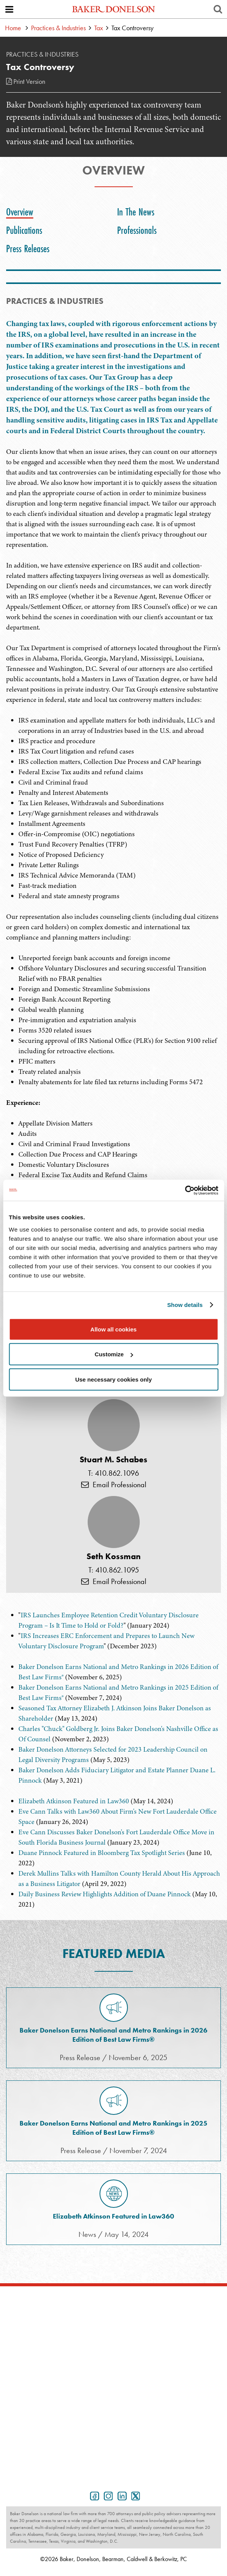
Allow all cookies (113, 1329)
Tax (98, 27)
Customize (114, 1354)
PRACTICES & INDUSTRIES (54, 301)
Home (13, 27)
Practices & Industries (58, 27)
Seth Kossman (113, 1556)
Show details (185, 1305)
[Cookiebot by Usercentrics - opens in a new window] (184, 1190)
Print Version (25, 81)
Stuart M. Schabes (113, 1459)
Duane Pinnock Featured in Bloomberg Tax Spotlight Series (101, 1852)
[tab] (21, 212)
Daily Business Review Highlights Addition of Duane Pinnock (104, 1894)
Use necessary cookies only (113, 1379)
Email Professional (113, 1484)
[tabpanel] (113, 964)
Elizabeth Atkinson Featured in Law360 (73, 1801)
